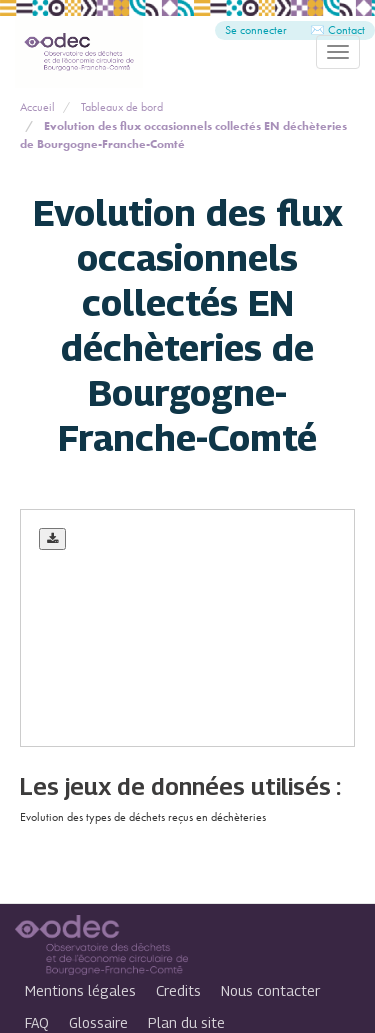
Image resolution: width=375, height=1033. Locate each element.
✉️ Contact (337, 30)
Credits (178, 990)
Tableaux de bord (122, 107)
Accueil (37, 107)
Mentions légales (80, 990)
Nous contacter (270, 990)
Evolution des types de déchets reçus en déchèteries (143, 817)
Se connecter (256, 30)
